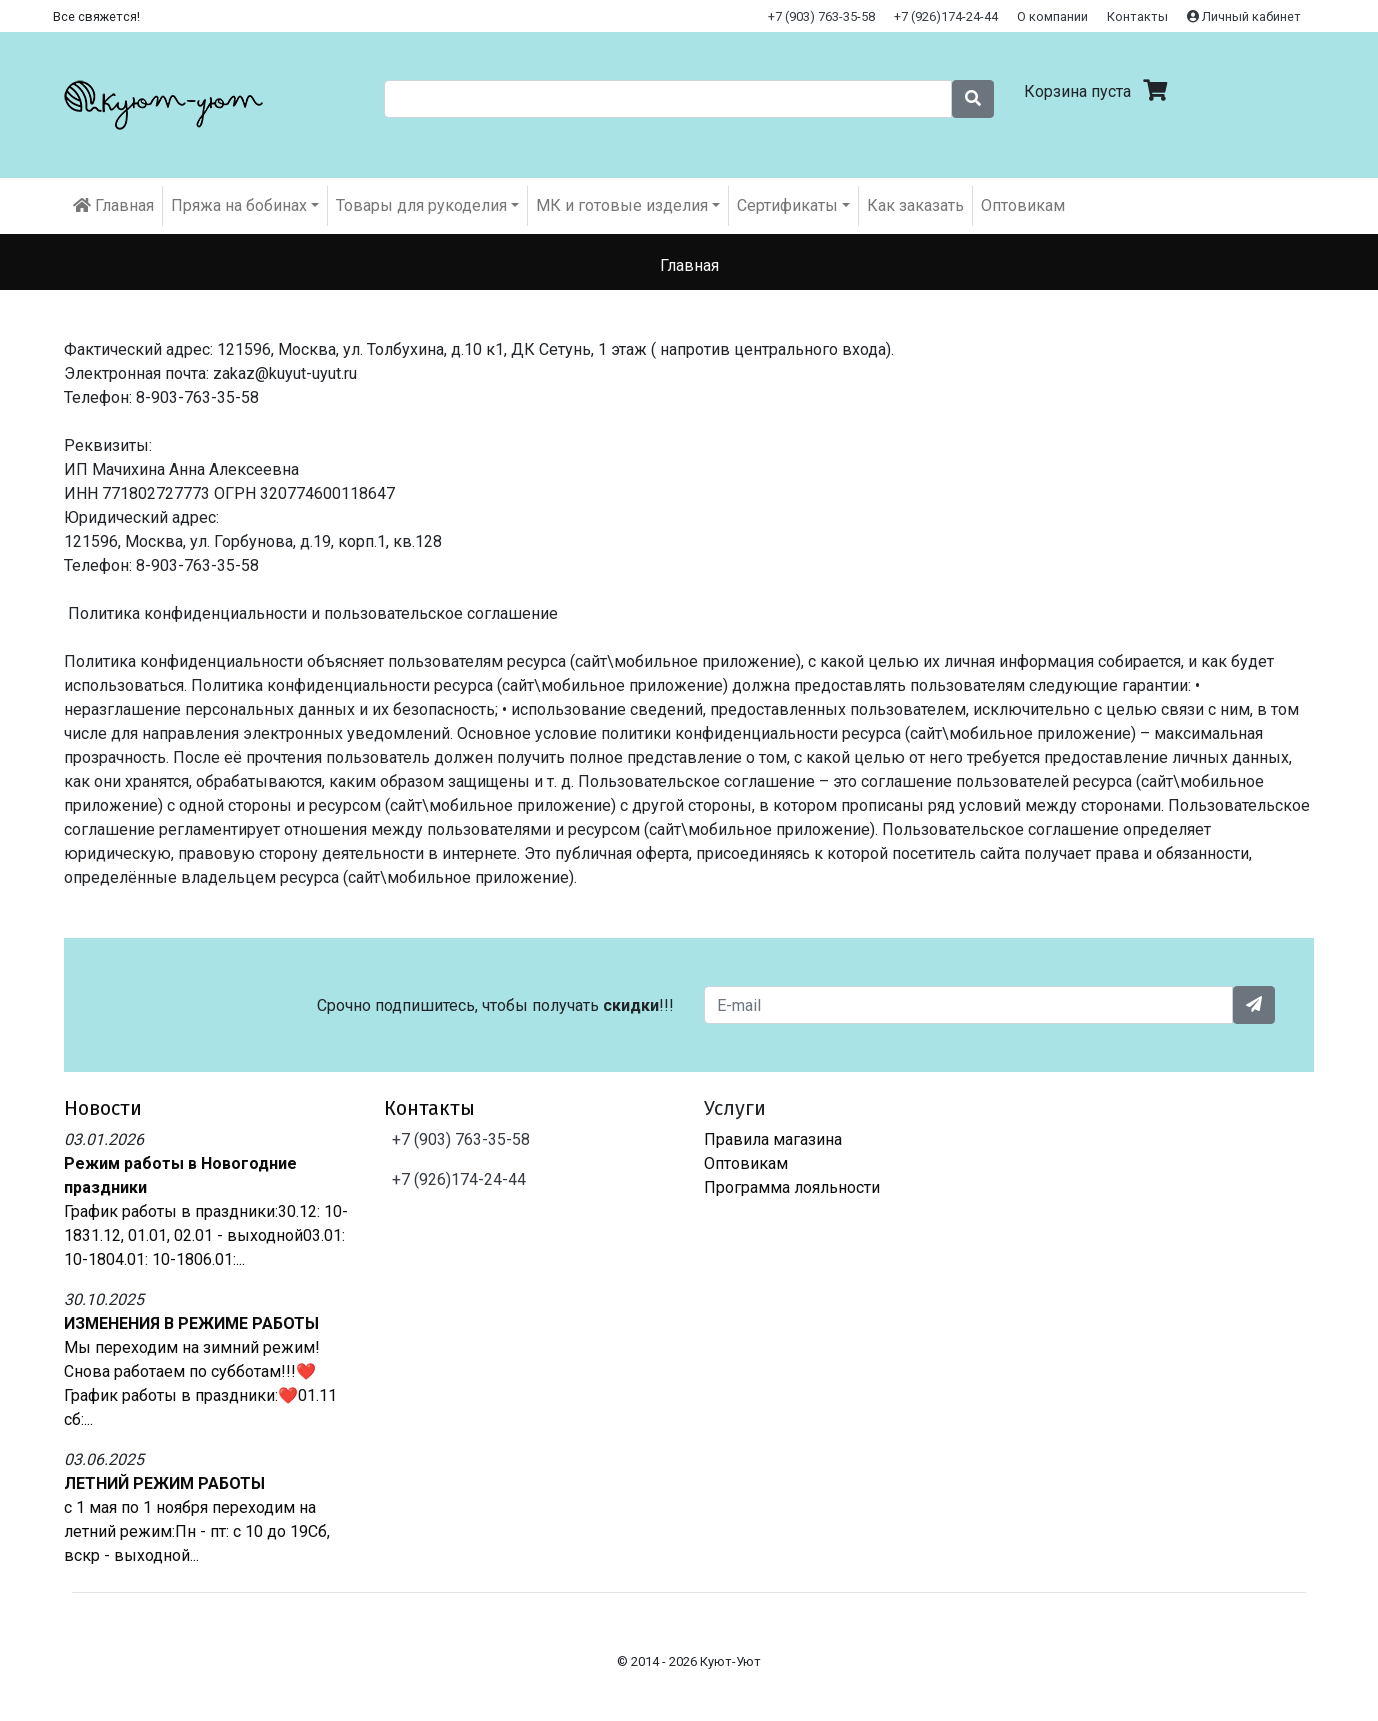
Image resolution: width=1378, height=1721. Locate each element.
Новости (103, 1108)
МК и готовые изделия (622, 205)
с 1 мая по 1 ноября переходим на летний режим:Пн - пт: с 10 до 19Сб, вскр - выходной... (197, 1531)
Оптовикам (1023, 205)
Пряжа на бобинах (239, 205)
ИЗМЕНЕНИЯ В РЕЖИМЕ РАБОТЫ (191, 1323)
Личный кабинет (1244, 16)
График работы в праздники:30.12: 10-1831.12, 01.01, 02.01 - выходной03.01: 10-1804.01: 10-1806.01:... (206, 1235)
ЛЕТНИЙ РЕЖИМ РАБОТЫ (164, 1483)
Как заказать (915, 205)
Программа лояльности (792, 1187)
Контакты (1137, 16)
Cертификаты (787, 205)
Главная (113, 205)
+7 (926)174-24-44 (946, 16)
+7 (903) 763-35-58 (821, 16)
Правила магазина (773, 1139)
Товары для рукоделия (421, 205)
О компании (1052, 16)
